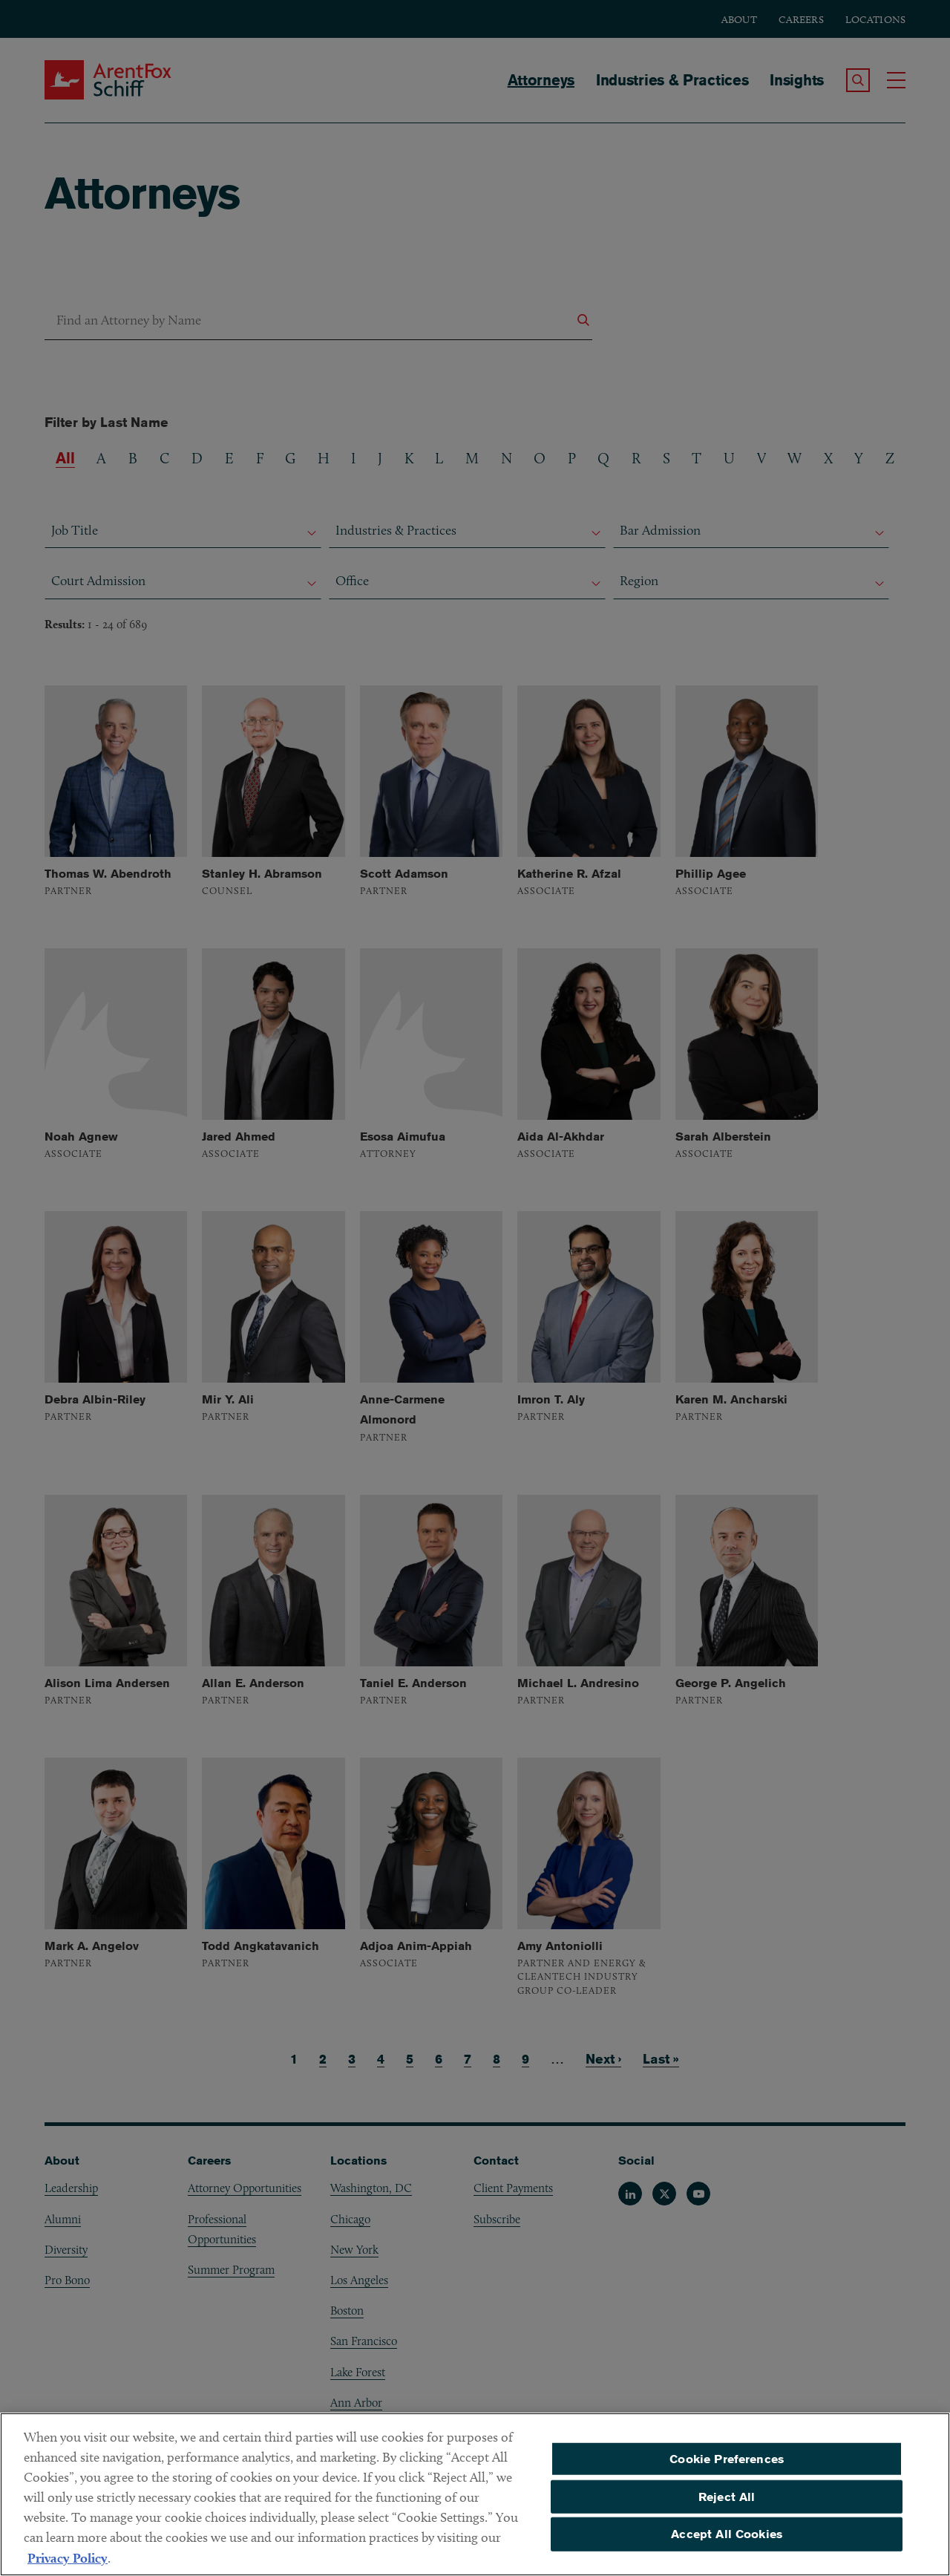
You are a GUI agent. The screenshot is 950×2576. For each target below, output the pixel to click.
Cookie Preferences (726, 2467)
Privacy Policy (67, 2567)
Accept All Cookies (726, 2543)
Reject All (727, 2505)
